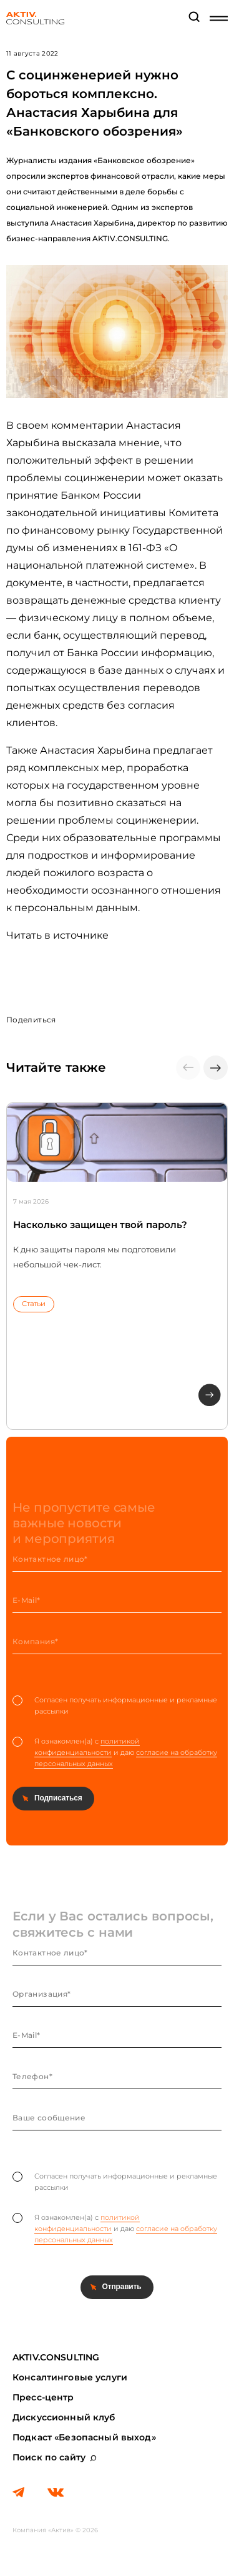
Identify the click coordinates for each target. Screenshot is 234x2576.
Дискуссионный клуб (63, 2417)
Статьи (34, 1303)
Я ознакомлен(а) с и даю (114, 1753)
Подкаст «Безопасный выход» (84, 2437)
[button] (215, 1068)
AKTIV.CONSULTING (55, 2357)
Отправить (122, 2286)
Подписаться (58, 1798)
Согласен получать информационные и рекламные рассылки (114, 1705)
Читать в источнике (57, 935)
